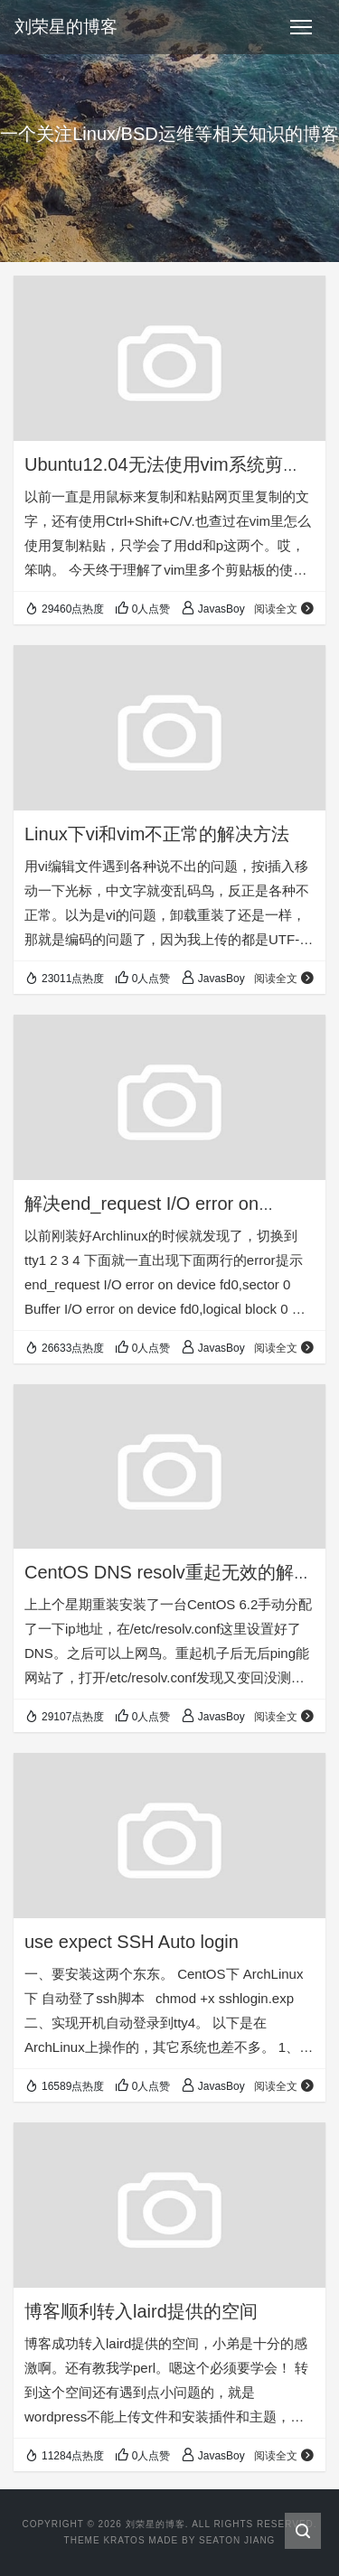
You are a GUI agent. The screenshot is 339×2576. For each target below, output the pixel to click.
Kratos (124, 2540)
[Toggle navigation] (301, 27)
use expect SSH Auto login (131, 1942)
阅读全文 (284, 609)
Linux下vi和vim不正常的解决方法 (156, 834)
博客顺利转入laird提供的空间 (141, 2311)
